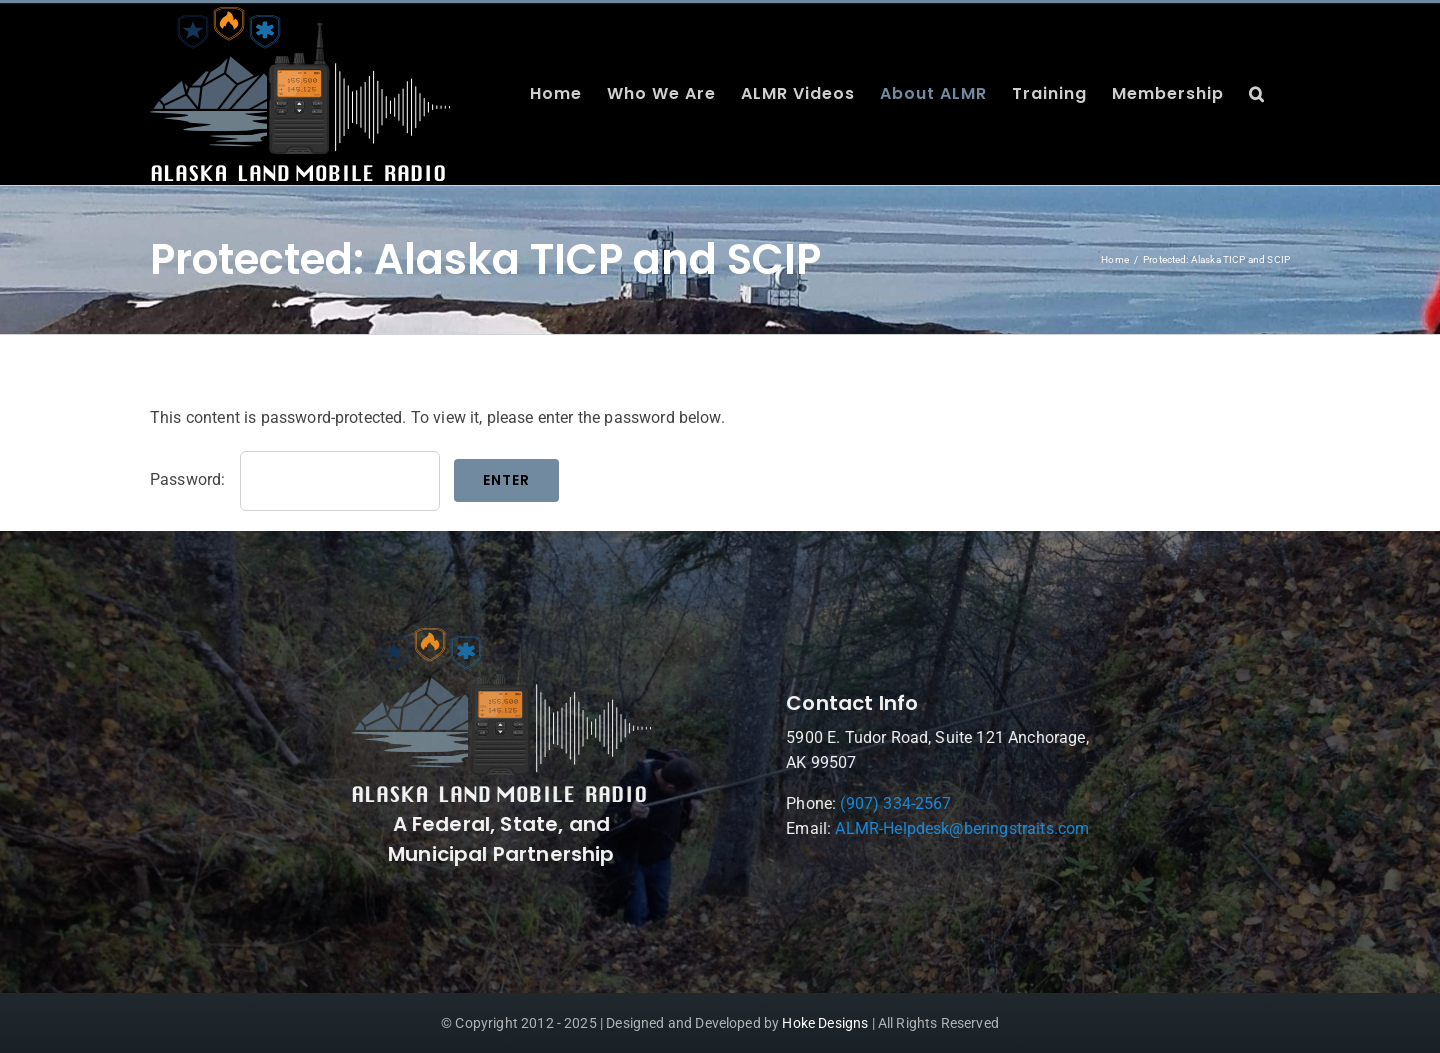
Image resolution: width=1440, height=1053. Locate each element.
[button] (1257, 94)
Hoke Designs (825, 1023)
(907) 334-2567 (897, 803)
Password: (295, 479)
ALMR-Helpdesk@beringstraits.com (964, 828)
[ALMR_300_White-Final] (503, 635)
